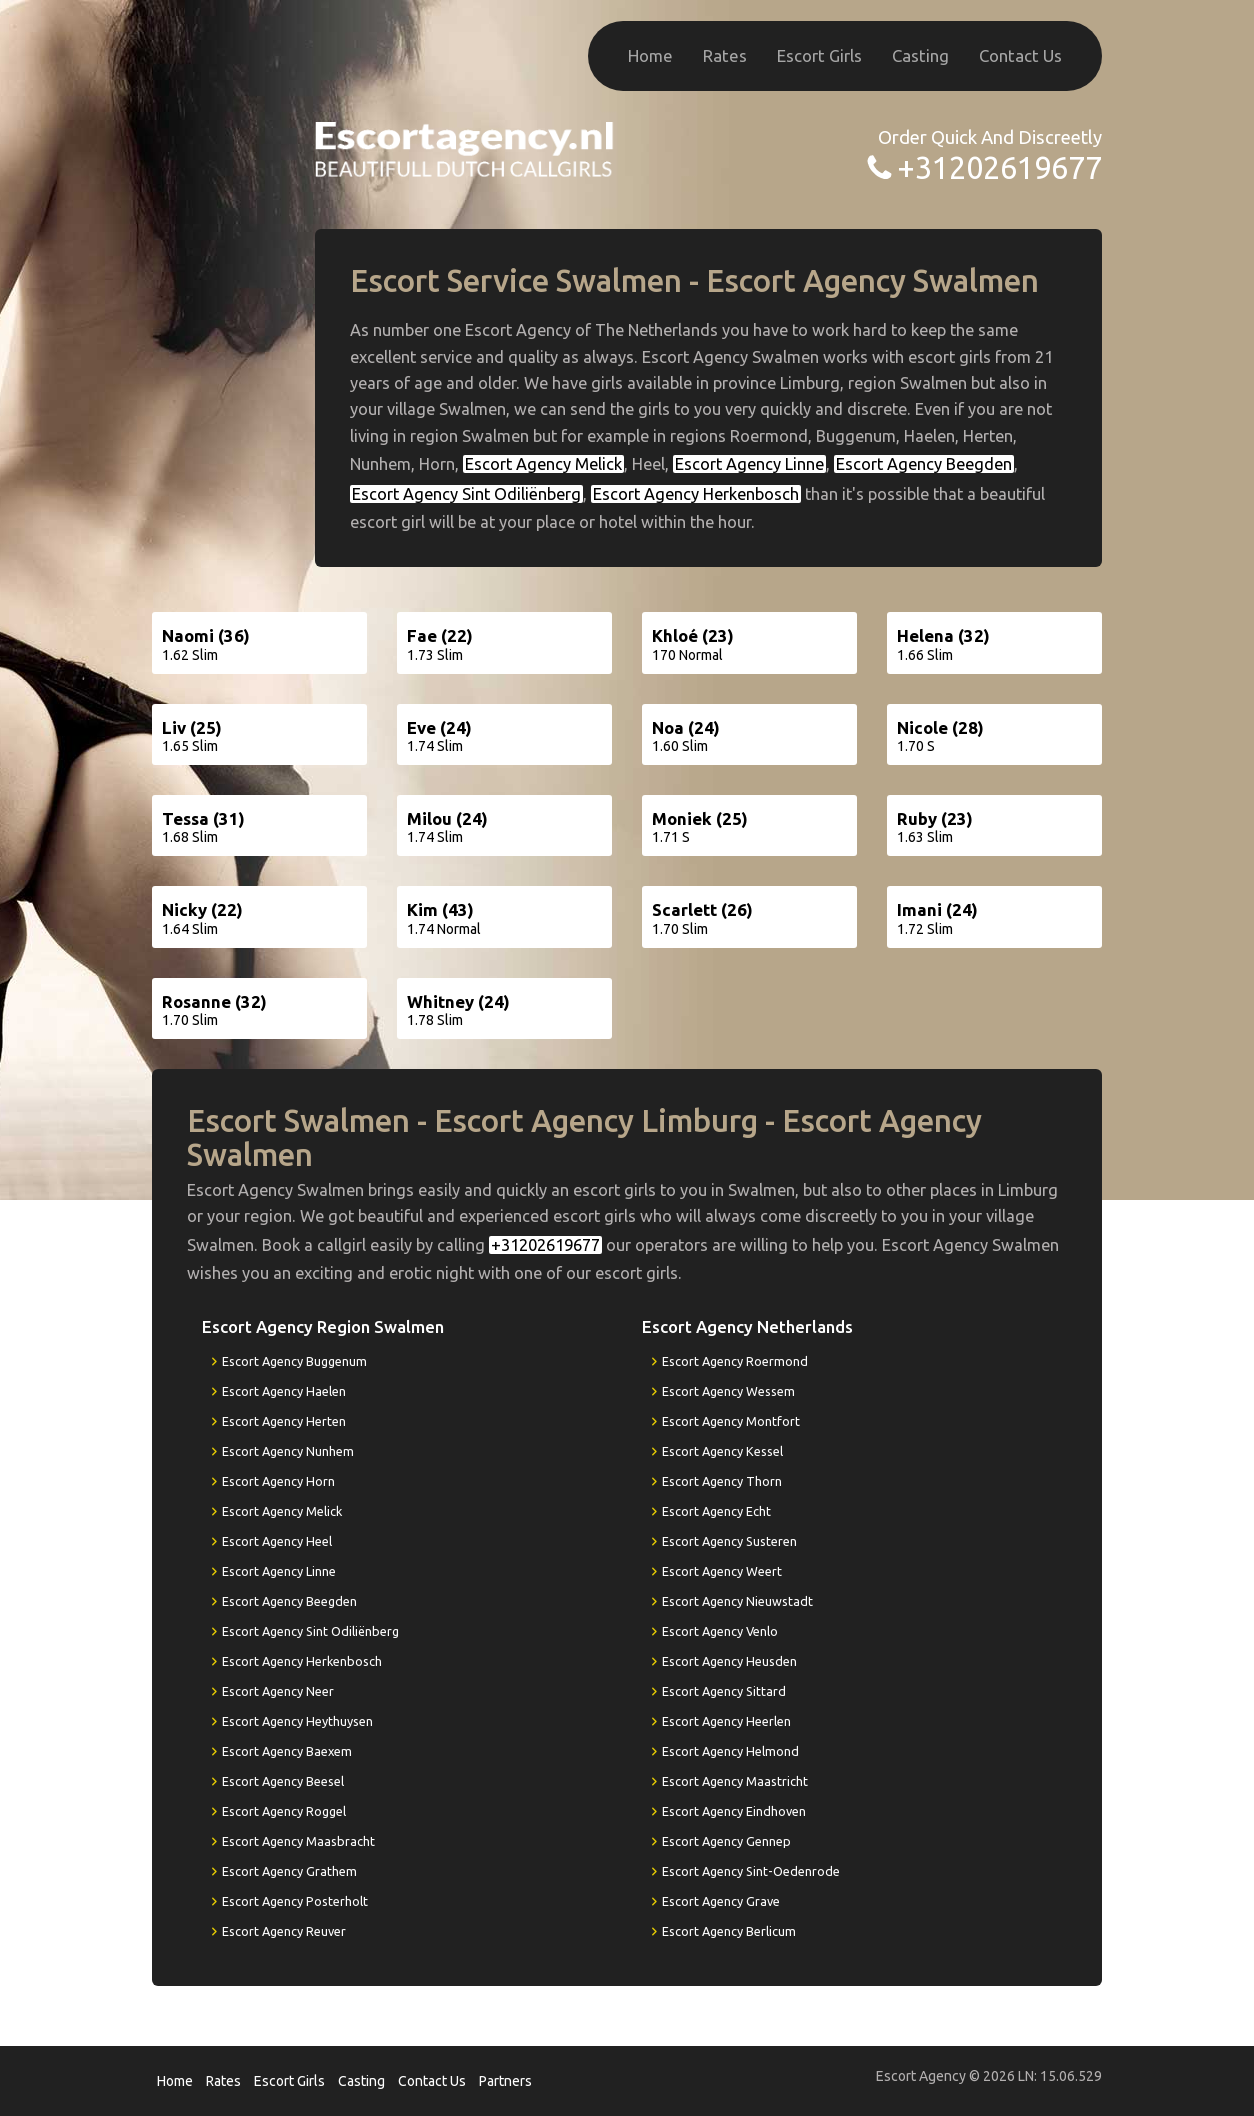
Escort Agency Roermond (735, 1361)
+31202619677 (999, 167)
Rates (725, 55)
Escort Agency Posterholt (295, 1901)
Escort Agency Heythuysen (297, 1721)
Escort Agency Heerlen (726, 1721)
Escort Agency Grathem (289, 1871)
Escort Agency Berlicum (729, 1931)
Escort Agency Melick (543, 464)
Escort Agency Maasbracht (298, 1841)
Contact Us (1020, 55)
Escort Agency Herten (284, 1421)
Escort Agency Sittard (724, 1691)
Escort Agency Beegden (924, 464)
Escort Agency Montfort (731, 1421)
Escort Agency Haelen (284, 1391)
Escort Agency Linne (749, 464)
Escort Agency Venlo (720, 1631)
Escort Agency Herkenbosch (696, 494)
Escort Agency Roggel (284, 1811)
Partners (505, 2081)
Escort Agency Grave (721, 1901)
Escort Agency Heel (277, 1541)
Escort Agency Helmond (730, 1751)
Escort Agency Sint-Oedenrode (751, 1871)
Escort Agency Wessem (728, 1391)
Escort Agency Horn (278, 1481)
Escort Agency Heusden (729, 1661)
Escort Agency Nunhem (288, 1451)
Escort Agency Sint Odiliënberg (466, 494)
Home (650, 55)
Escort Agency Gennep (726, 1841)
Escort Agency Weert (722, 1571)
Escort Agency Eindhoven (734, 1811)
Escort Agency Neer (278, 1691)
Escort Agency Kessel (722, 1451)
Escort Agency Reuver (284, 1931)
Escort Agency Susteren (729, 1541)
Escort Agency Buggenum (294, 1361)
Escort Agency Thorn (722, 1481)
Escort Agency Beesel (283, 1781)
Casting (920, 55)
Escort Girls (819, 55)
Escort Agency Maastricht (735, 1781)
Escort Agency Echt (716, 1511)
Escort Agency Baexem (287, 1751)
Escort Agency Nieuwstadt (737, 1601)
